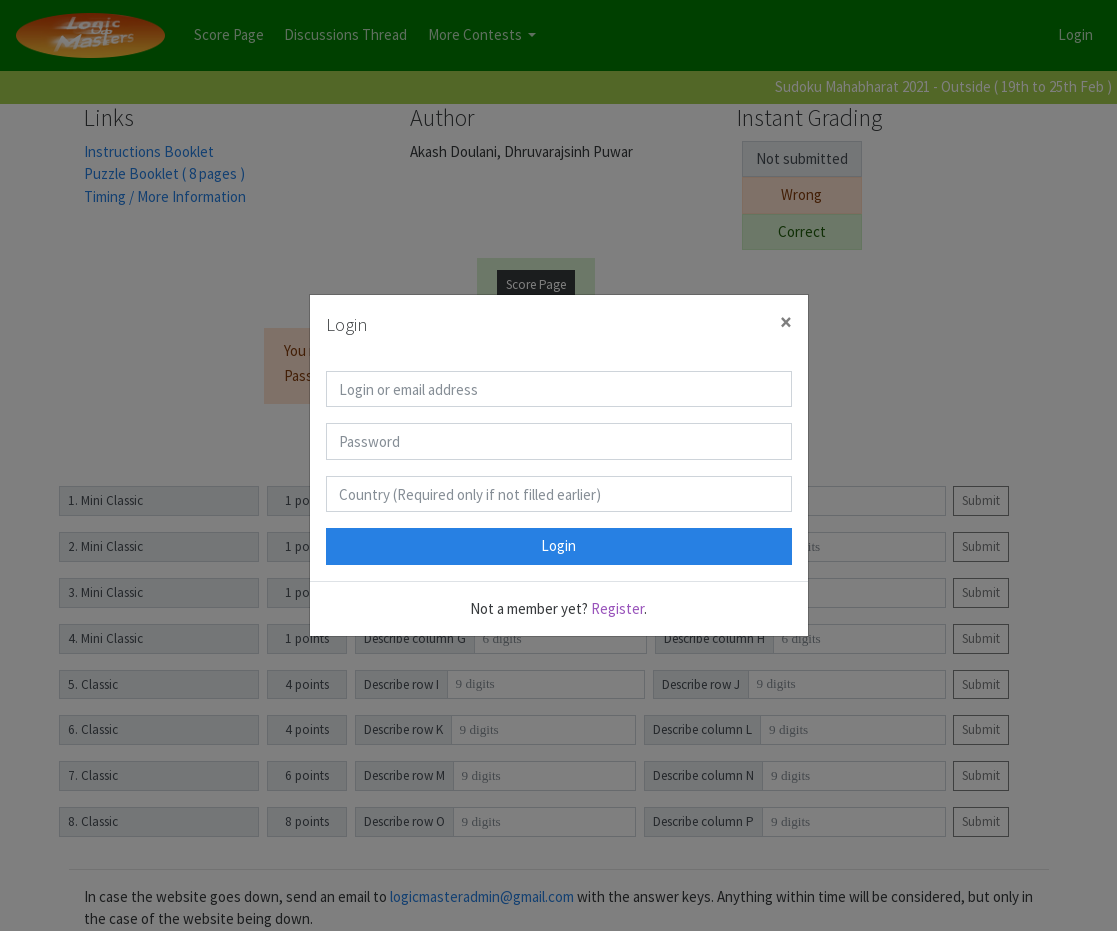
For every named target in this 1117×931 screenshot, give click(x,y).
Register (617, 608)
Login (558, 545)
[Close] (786, 322)
